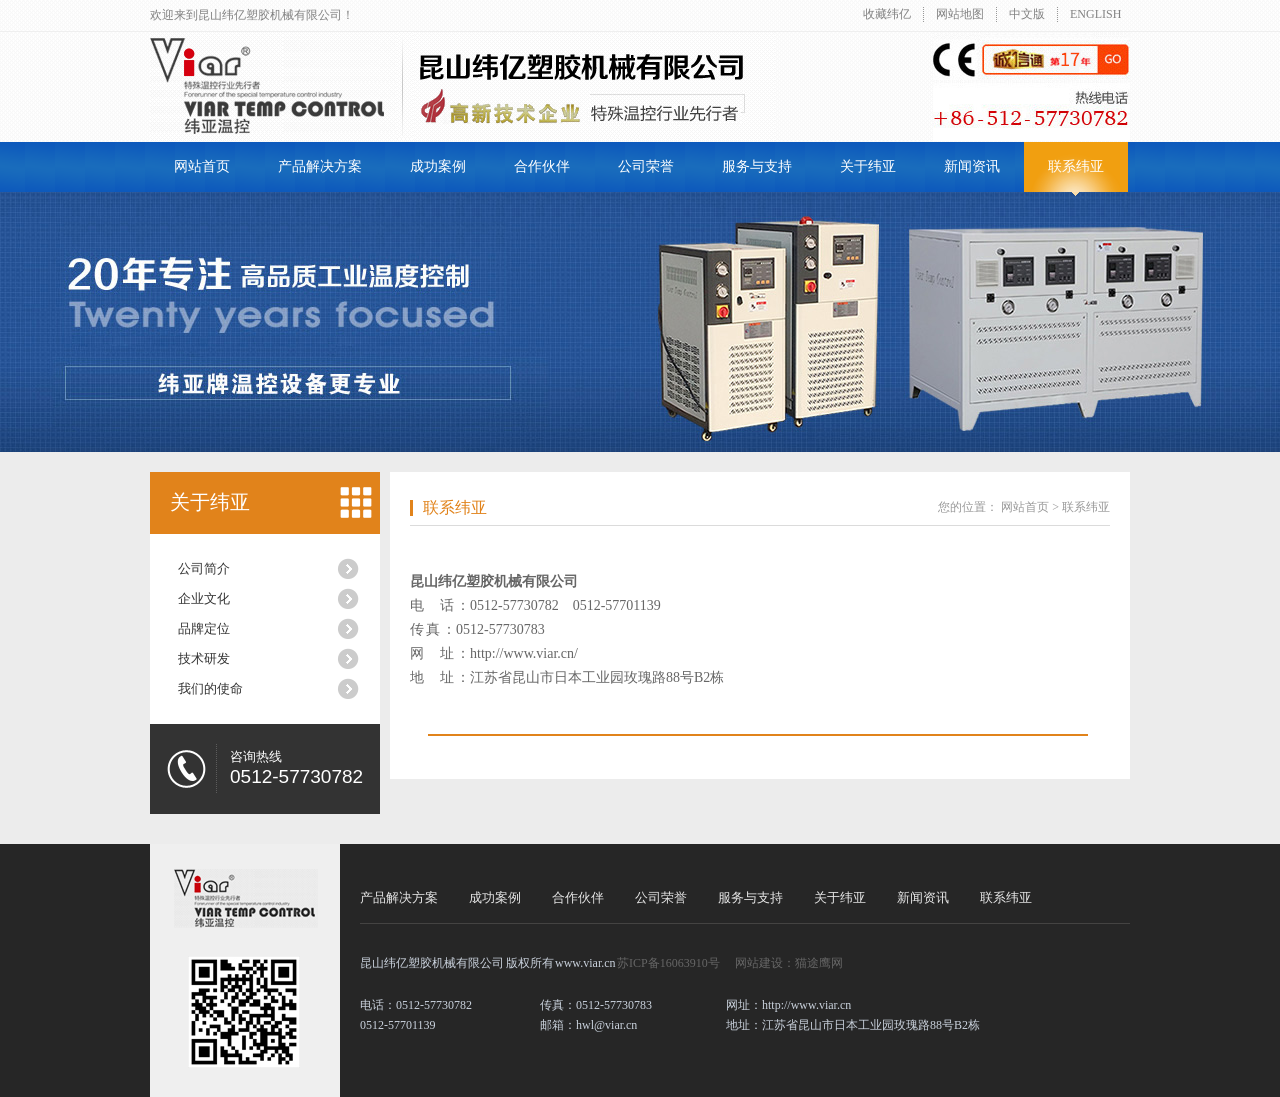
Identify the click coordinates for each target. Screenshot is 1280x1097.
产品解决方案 (320, 166)
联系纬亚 (1076, 166)
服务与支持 (757, 166)
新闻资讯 (972, 166)
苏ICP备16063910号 (668, 963)
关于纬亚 (868, 166)
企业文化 (204, 598)
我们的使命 (210, 688)
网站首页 (202, 166)
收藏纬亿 (887, 14)
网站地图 (960, 14)
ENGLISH (1095, 14)
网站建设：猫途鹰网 (789, 963)
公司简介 (204, 568)
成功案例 (438, 166)
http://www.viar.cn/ (524, 653)
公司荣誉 (646, 166)
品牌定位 (204, 628)
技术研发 (204, 658)
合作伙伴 (542, 166)
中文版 (1027, 14)
